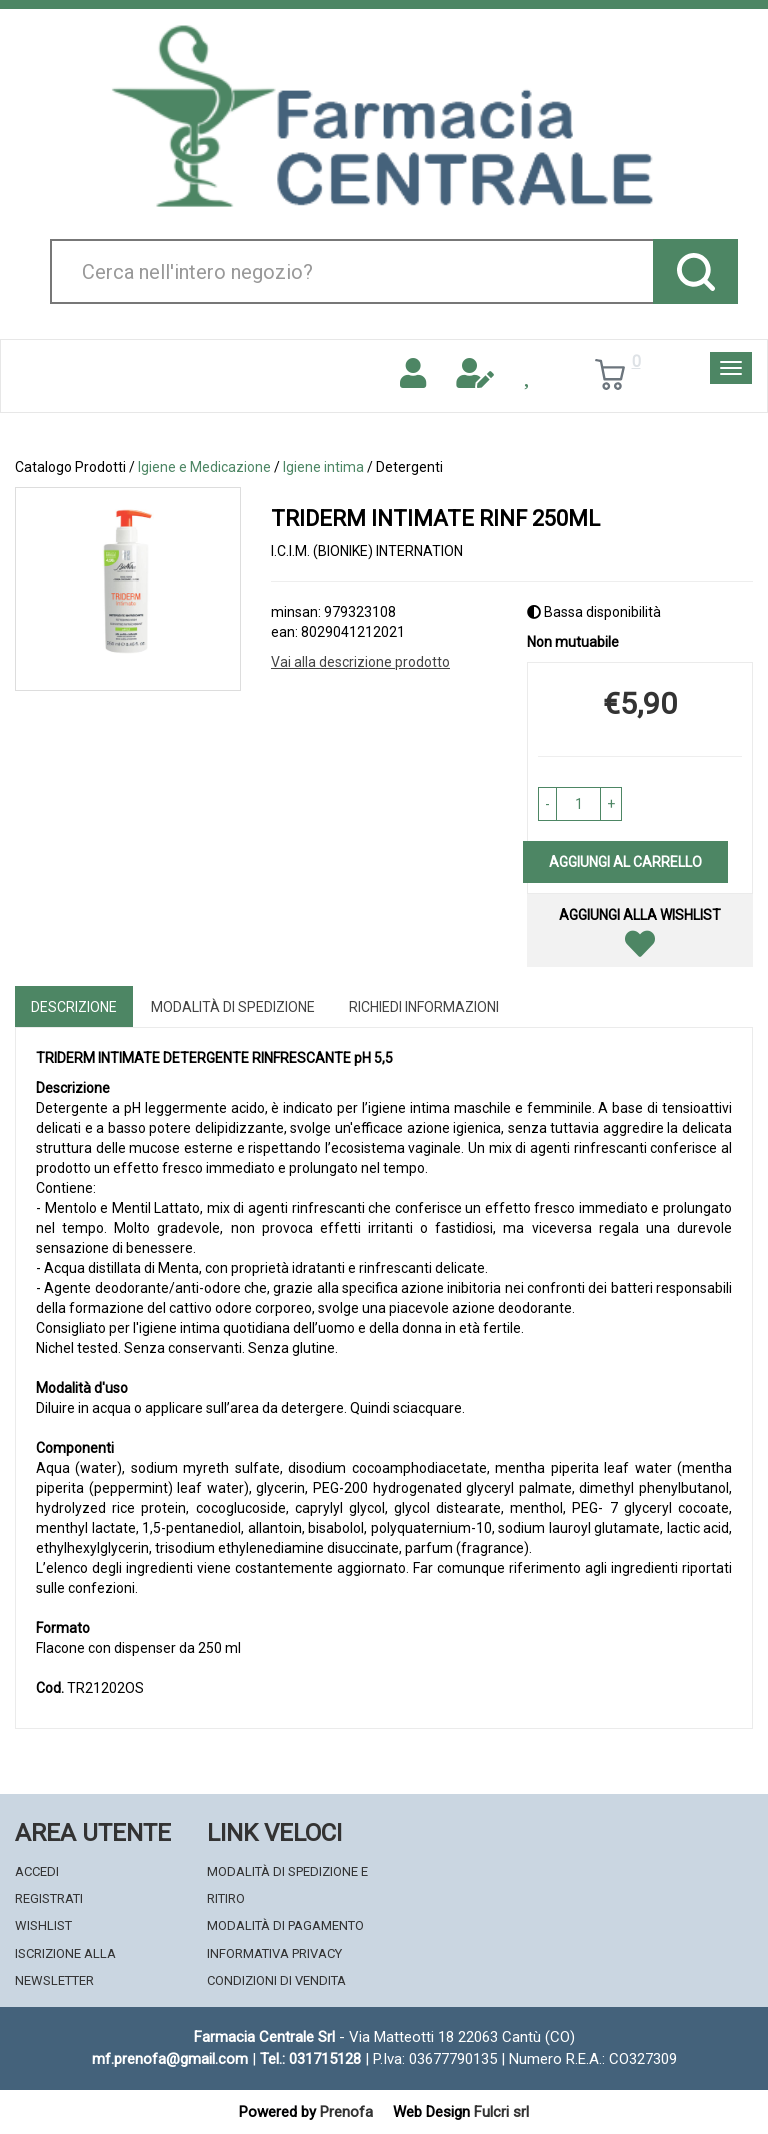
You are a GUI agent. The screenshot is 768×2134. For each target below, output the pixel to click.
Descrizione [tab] (74, 1007)
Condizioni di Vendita (276, 1980)
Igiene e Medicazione (204, 467)
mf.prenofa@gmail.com (170, 2059)
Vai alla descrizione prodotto (360, 662)
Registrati (49, 1898)
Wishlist (43, 1925)
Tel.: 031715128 (310, 2059)
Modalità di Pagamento (285, 1925)
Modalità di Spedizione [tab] (233, 1007)
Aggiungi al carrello (625, 862)
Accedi (37, 1871)
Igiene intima (323, 467)
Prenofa (346, 2112)
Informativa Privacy (274, 1953)
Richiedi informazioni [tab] (424, 1007)
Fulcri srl (501, 2112)
